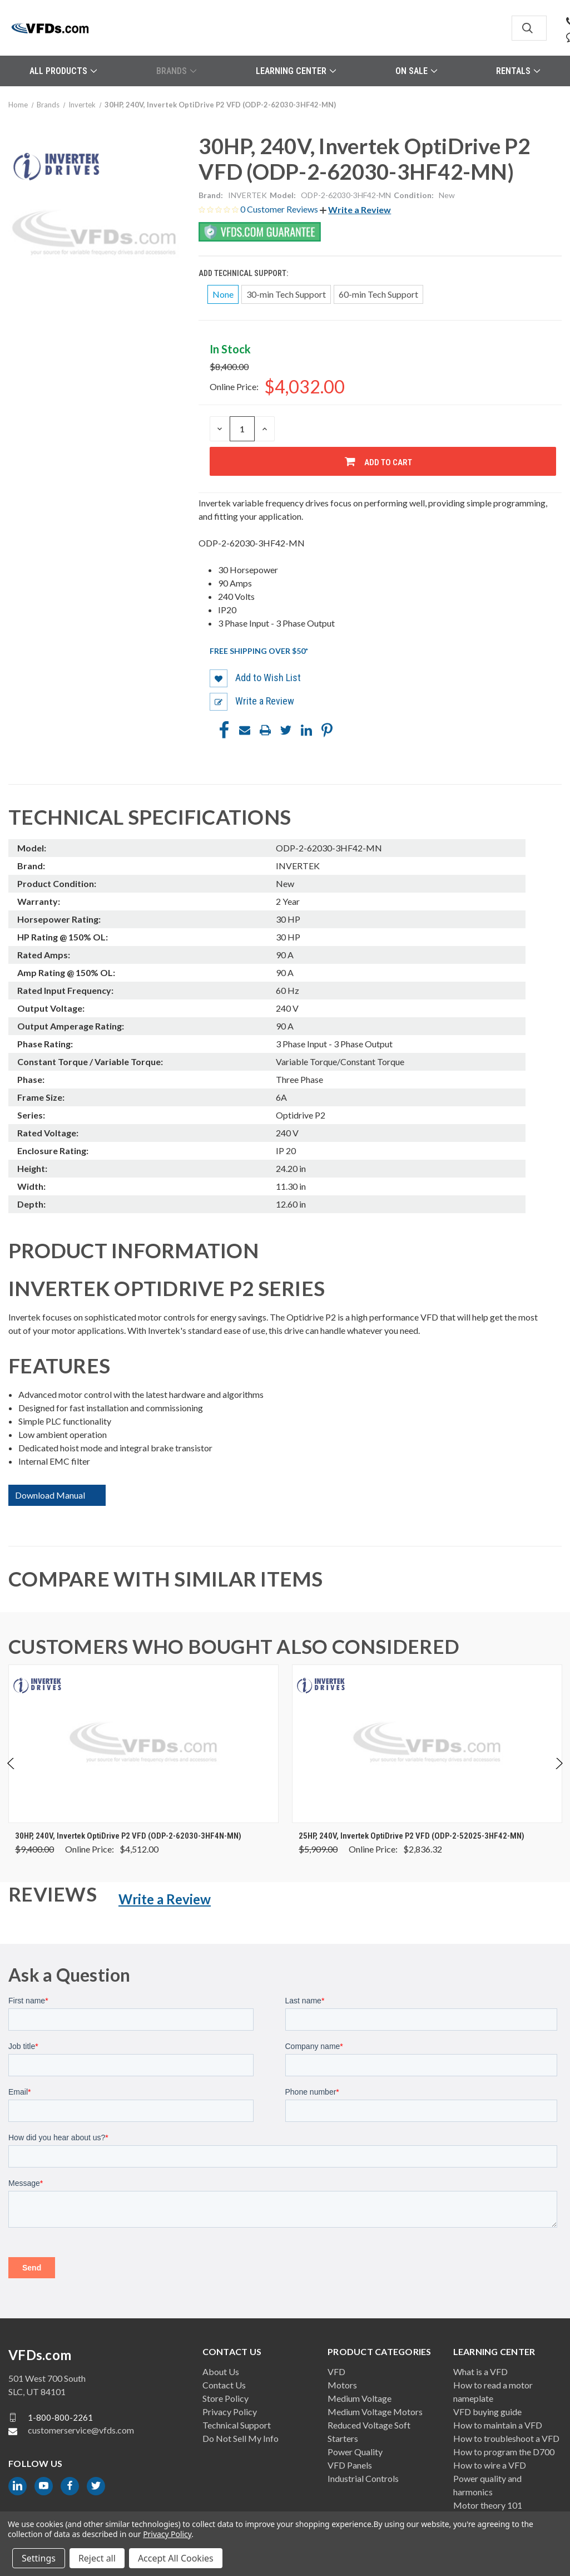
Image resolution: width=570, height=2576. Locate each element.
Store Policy (225, 2398)
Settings (39, 2558)
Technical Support (236, 2425)
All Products (63, 71)
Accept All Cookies (176, 2558)
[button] (355, 209)
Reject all (97, 2558)
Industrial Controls (363, 2478)
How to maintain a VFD (497, 2425)
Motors (342, 2385)
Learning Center (296, 71)
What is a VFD (480, 2371)
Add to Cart (388, 462)
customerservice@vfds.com (81, 2430)
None (223, 294)
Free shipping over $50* (259, 651)
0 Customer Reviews (280, 209)
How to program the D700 (503, 2451)
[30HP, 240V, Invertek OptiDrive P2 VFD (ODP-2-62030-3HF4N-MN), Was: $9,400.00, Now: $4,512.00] (143, 1744)
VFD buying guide (487, 2411)
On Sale (416, 71)
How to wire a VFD (489, 2465)
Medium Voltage (359, 2398)
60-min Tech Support (378, 294)
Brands (176, 71)
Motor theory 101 (487, 2505)
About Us (220, 2371)
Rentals (518, 71)
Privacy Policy (229, 2411)
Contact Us (224, 2385)
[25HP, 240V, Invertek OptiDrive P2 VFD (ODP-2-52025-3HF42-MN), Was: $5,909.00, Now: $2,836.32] (427, 1744)
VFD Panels (350, 2465)
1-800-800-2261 (60, 2417)
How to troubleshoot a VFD (506, 2438)
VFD (336, 2371)
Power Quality (355, 2451)
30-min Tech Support (286, 294)
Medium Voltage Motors (375, 2411)
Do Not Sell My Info (240, 2438)
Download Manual (50, 1495)
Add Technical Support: (244, 273)
